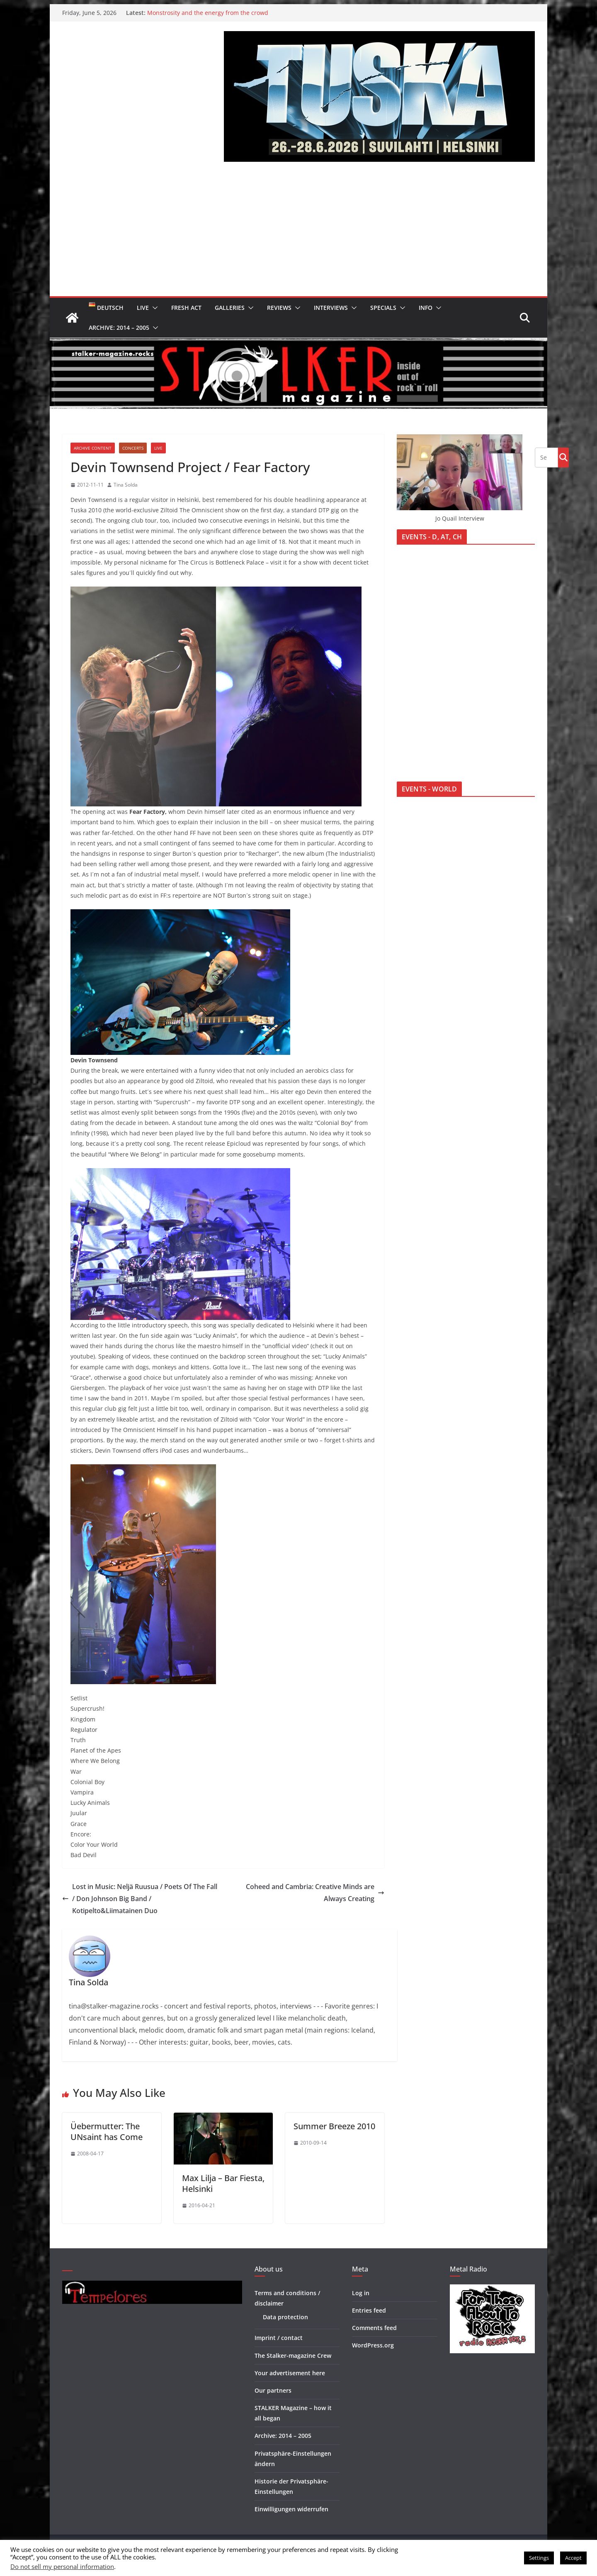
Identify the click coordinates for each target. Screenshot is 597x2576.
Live (143, 308)
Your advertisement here (290, 2373)
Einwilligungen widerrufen (291, 2509)
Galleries (230, 308)
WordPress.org (373, 2345)
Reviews (279, 308)
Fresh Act (186, 308)
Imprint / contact (279, 2338)
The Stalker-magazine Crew (293, 2355)
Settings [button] (539, 2557)
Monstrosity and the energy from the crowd (207, 13)
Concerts (132, 448)
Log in (360, 2293)
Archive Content (93, 448)
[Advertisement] (298, 234)
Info (425, 308)
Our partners (273, 2390)
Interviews (331, 308)
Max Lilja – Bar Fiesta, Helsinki (223, 2183)
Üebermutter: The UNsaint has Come (106, 2132)
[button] (153, 308)
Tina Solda (126, 484)
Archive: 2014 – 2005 (119, 327)
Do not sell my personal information (62, 2566)
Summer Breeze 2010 (334, 2126)
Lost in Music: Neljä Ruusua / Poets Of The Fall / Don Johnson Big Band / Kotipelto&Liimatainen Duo (139, 1898)
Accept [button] (573, 2557)
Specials (383, 308)
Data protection (285, 2317)
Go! (563, 457)
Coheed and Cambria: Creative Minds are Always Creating (315, 1892)
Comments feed (374, 2328)
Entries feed (369, 2310)
